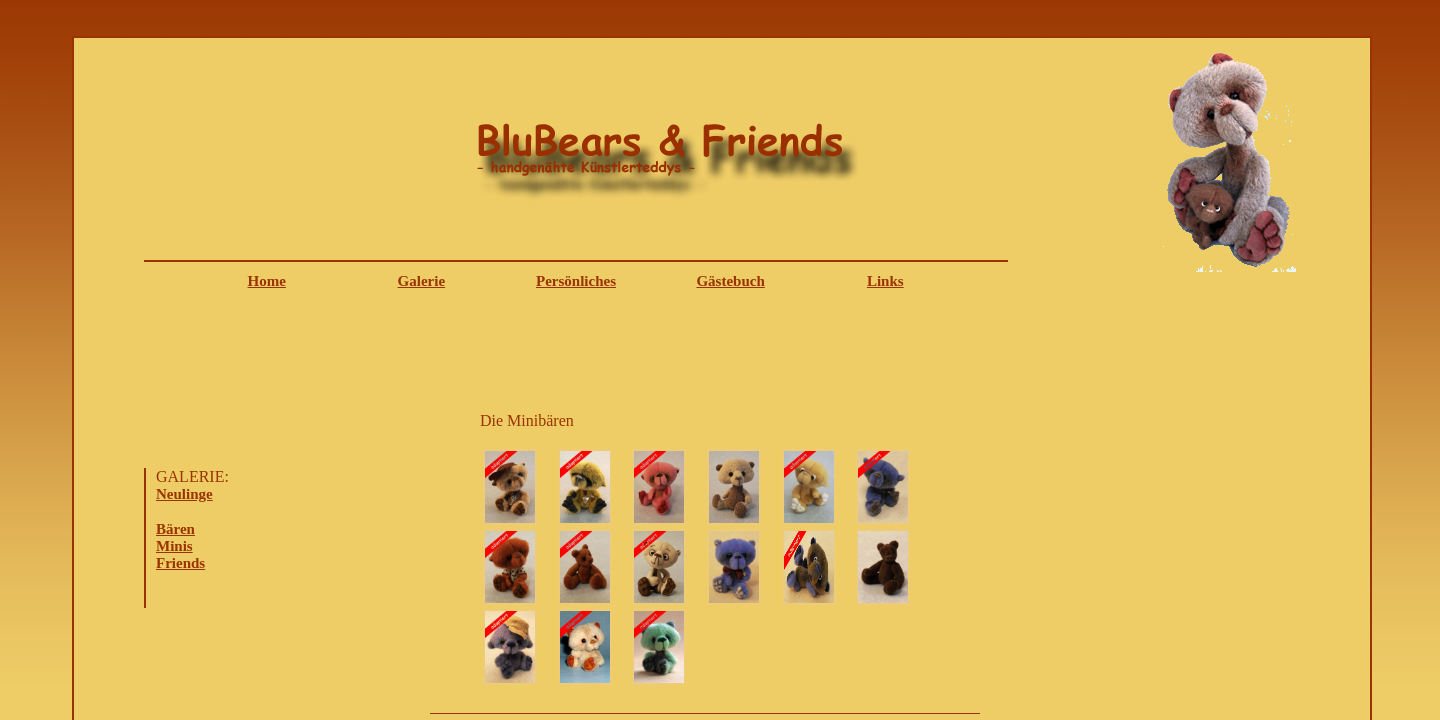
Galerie (421, 281)
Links (885, 281)
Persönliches (576, 281)
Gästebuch (730, 281)
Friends (180, 563)
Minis (174, 546)
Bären (175, 529)
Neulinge (184, 494)
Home (267, 281)
